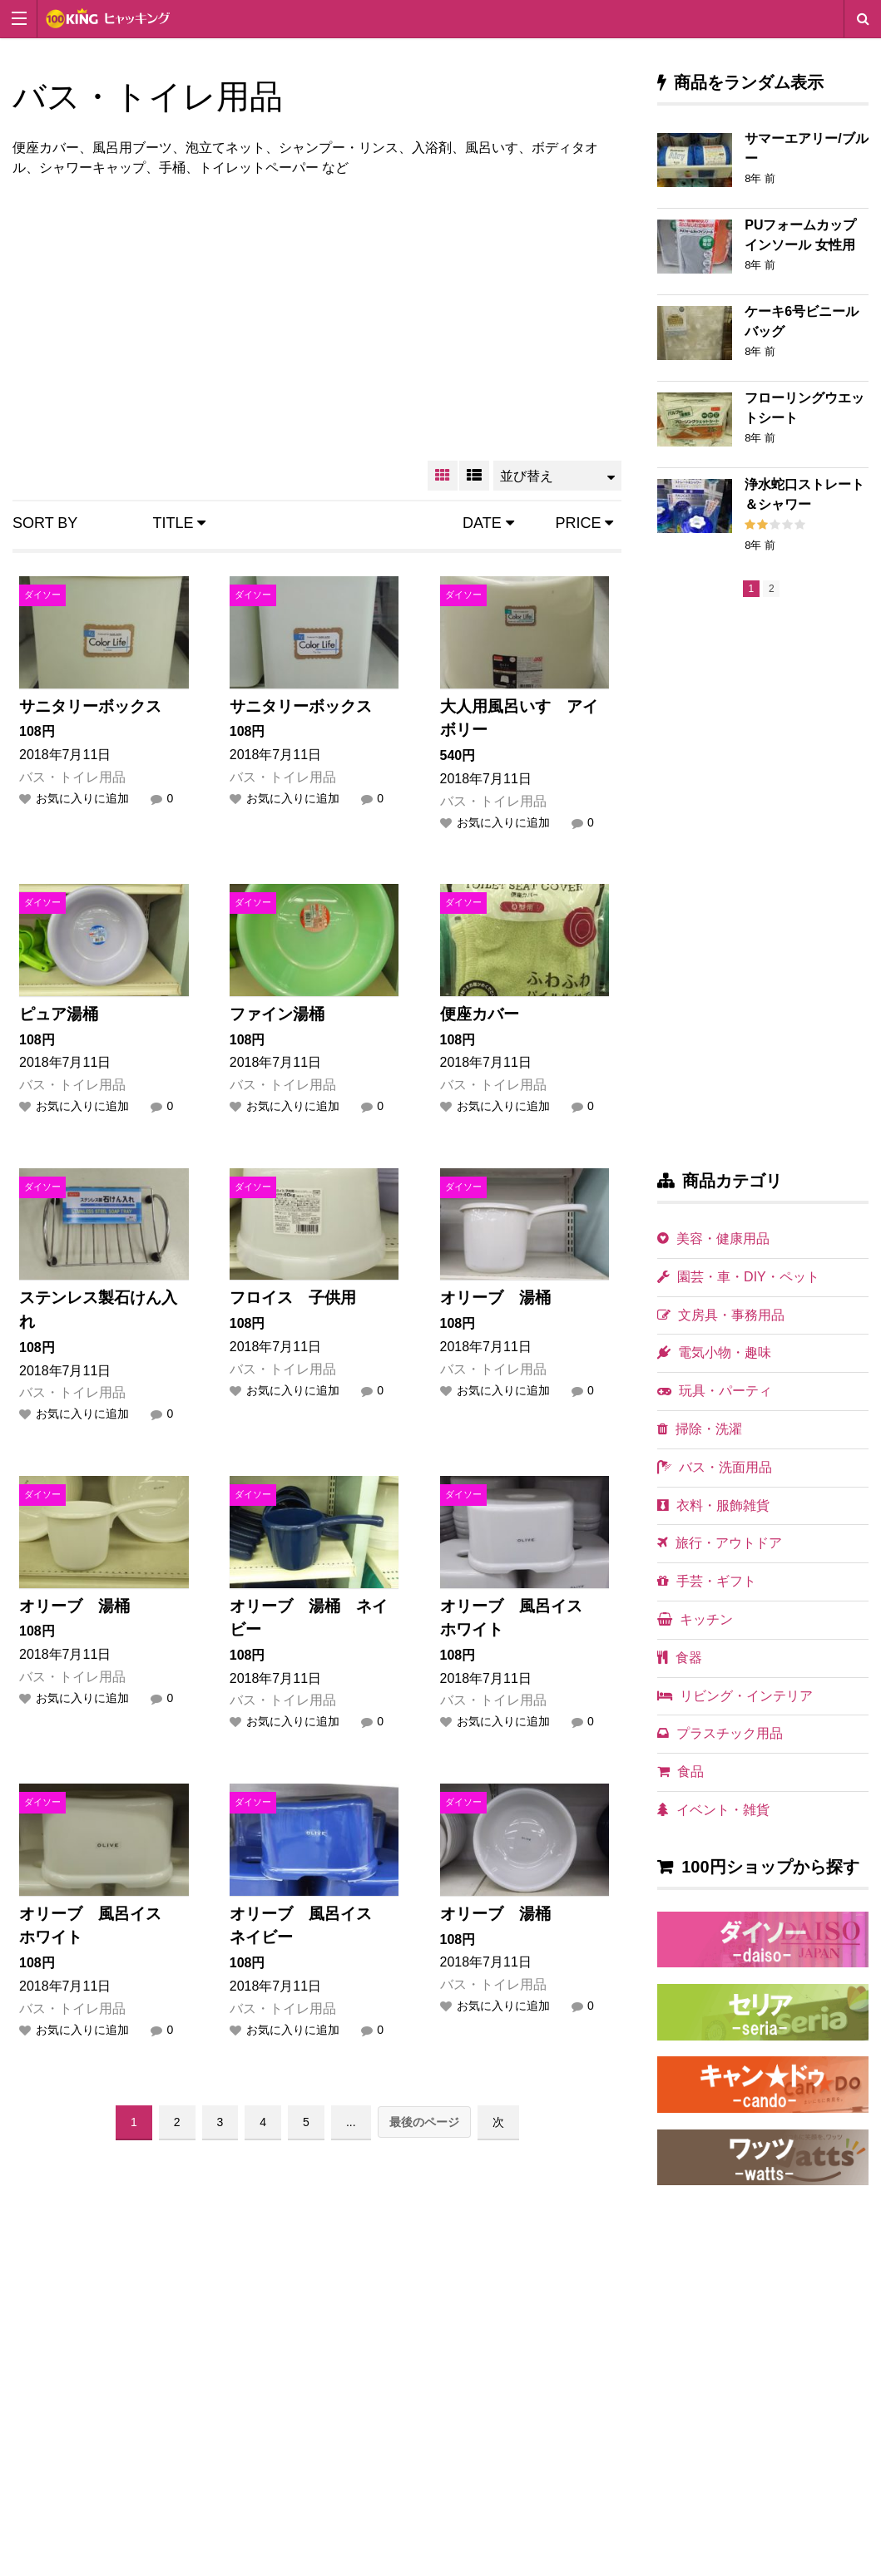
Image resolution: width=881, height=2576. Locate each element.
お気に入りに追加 (82, 798)
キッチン (695, 1619)
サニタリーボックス (90, 706)
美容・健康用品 (713, 1238)
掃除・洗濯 (699, 1429)
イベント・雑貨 (713, 1810)
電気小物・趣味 (714, 1352)
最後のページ (424, 2122)
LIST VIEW (474, 476)
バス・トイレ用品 (72, 777)
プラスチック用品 (720, 1733)
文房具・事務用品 (720, 1315)
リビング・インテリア (735, 1696)
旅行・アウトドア (719, 1543)
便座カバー (479, 1014)
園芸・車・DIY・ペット (738, 1277)
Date (488, 523)
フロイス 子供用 (293, 1297)
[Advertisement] (317, 316)
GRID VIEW (443, 476)
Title (178, 523)
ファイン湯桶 (277, 1014)
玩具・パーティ (714, 1391)
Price (584, 523)
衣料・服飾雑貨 (713, 1505)
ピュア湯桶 (58, 1014)
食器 (679, 1658)
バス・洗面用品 (714, 1467)
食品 (680, 1771)
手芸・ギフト (706, 1581)
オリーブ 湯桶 (495, 1297)
